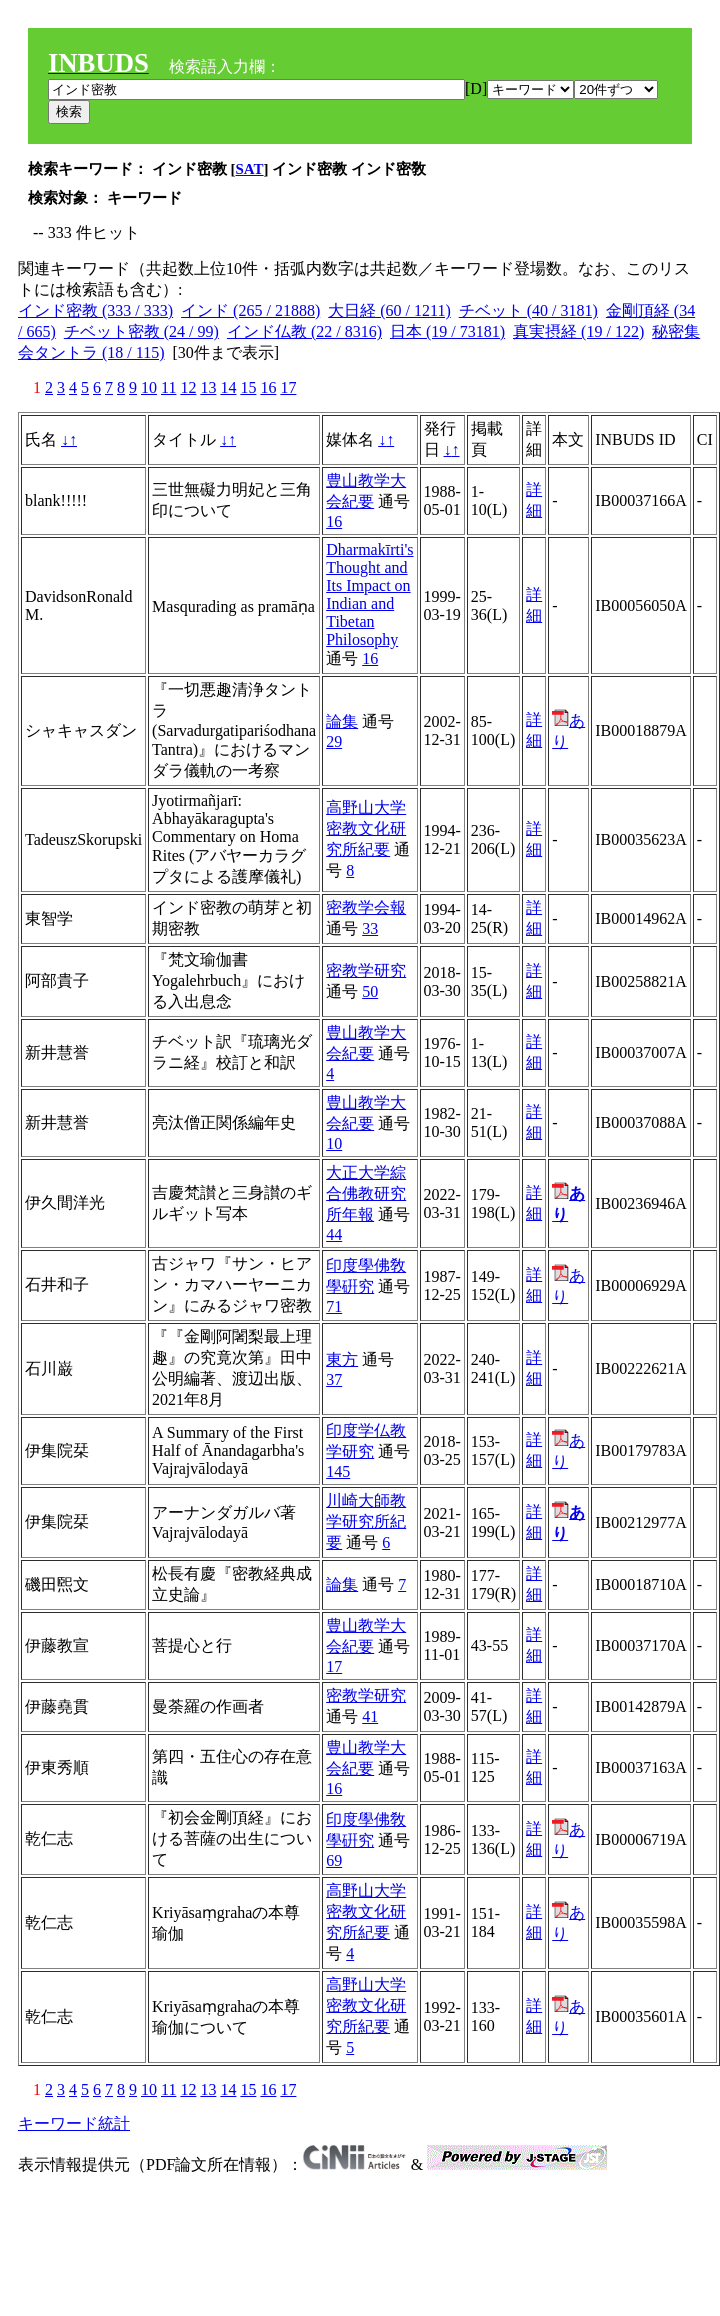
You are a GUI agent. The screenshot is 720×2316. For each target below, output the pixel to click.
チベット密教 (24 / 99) (141, 331)
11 (168, 387)
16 (268, 387)
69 (334, 1860)
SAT (250, 169)
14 (228, 387)
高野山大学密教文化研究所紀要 (366, 828)
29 (334, 741)
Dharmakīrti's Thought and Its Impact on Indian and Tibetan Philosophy (369, 594)
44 (334, 1234)
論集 (342, 721)
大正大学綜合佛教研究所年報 (366, 1193)
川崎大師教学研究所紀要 (366, 1521)
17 (288, 387)
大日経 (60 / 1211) (389, 310)
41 (370, 1716)
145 (338, 1471)
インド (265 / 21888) (250, 310)
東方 (342, 1359)
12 (188, 387)
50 (370, 991)
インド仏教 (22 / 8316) (304, 331)
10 (149, 387)
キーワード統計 (74, 2123)
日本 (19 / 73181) (447, 331)
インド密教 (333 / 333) (95, 310)
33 (370, 928)
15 (248, 387)
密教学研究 (366, 970)
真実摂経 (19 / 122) (578, 331)
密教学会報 (366, 907)
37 (334, 1379)
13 (208, 387)
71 (334, 1306)
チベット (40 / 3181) (528, 310)
